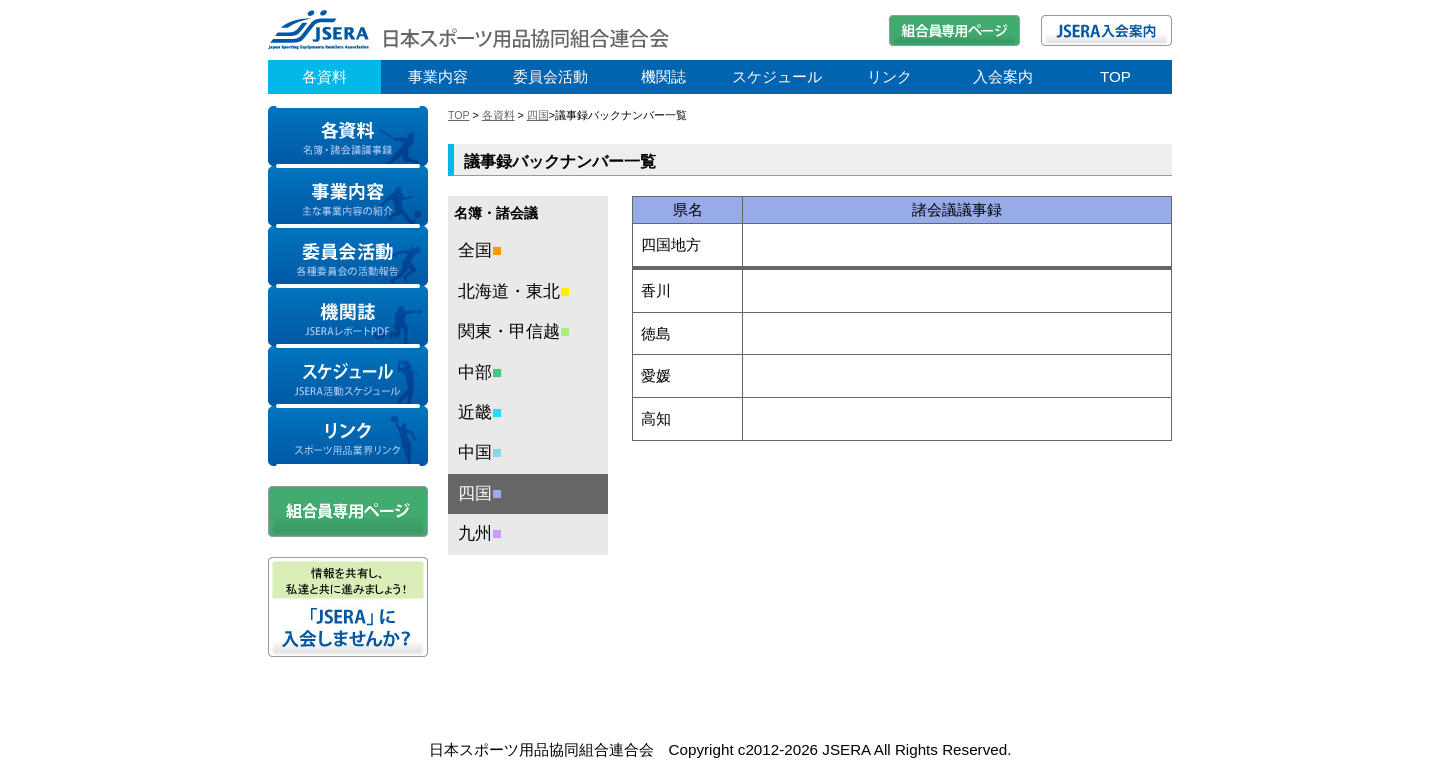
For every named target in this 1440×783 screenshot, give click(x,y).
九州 (480, 533)
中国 (480, 452)
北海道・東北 (514, 291)
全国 (480, 250)
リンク (889, 76)
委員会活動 (550, 76)
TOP (1115, 76)
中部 (480, 372)
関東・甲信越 (514, 331)
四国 (538, 115)
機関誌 (663, 76)
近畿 (480, 412)
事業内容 (438, 76)
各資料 (324, 76)
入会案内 (1003, 76)
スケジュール (777, 76)
